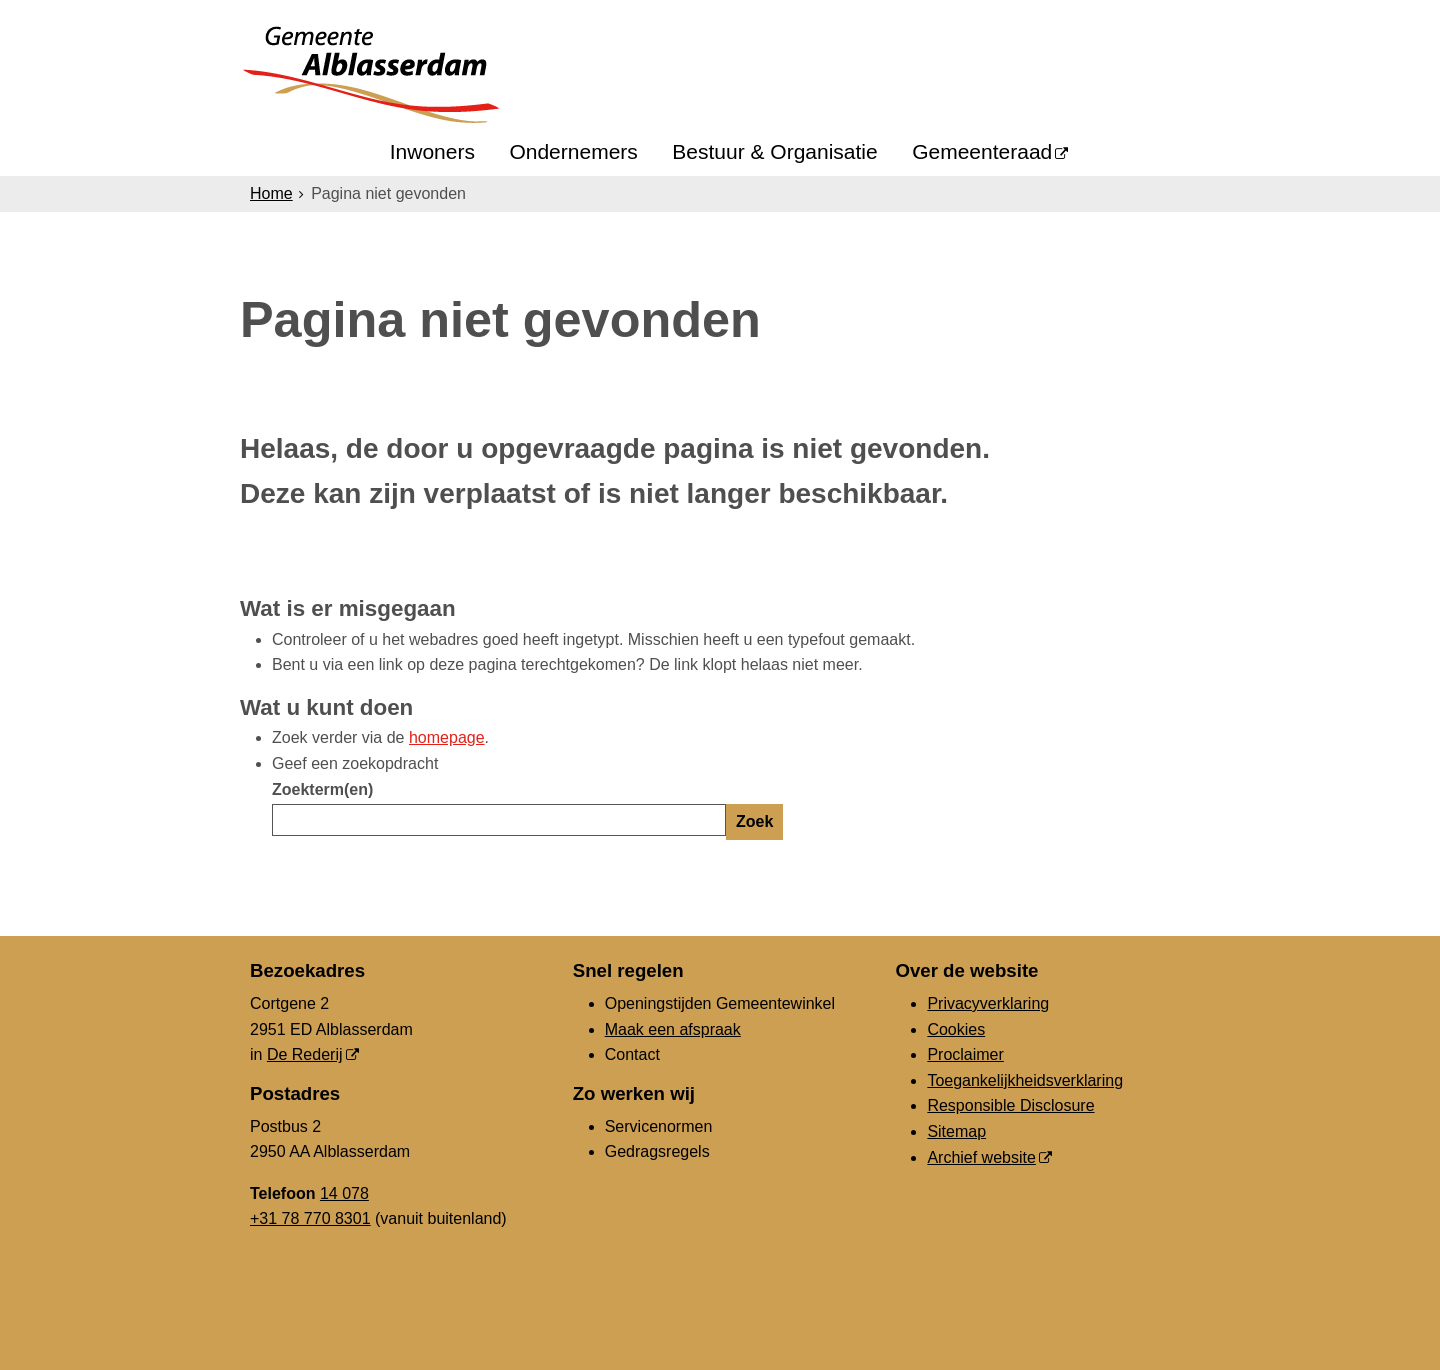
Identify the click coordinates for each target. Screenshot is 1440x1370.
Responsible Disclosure (1010, 1105)
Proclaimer (965, 1054)
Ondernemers (573, 151)
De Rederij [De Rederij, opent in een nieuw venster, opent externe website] (305, 1054)
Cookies (956, 1029)
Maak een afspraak (673, 1029)
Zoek (754, 821)
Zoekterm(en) (322, 789)
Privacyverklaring (988, 1003)
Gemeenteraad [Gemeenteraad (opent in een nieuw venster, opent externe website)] (982, 151)
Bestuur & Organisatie (774, 151)
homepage (447, 737)
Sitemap (956, 1131)
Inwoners (432, 151)
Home (271, 193)
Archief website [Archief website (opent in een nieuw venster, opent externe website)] (981, 1157)
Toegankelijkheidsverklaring (1025, 1080)
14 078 (344, 1193)
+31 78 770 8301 (310, 1218)
